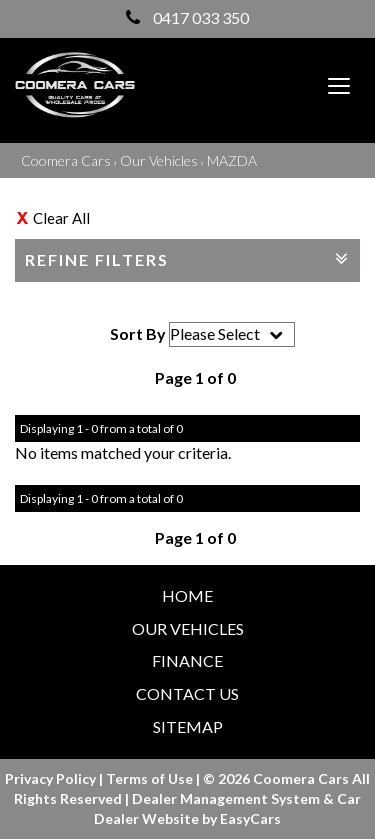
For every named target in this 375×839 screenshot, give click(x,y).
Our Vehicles (159, 160)
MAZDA (232, 160)
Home (187, 595)
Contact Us (187, 693)
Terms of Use (151, 778)
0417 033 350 (187, 17)
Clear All (61, 218)
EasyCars (250, 818)
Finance (187, 660)
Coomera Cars (66, 160)
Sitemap (188, 726)
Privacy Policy (52, 778)
